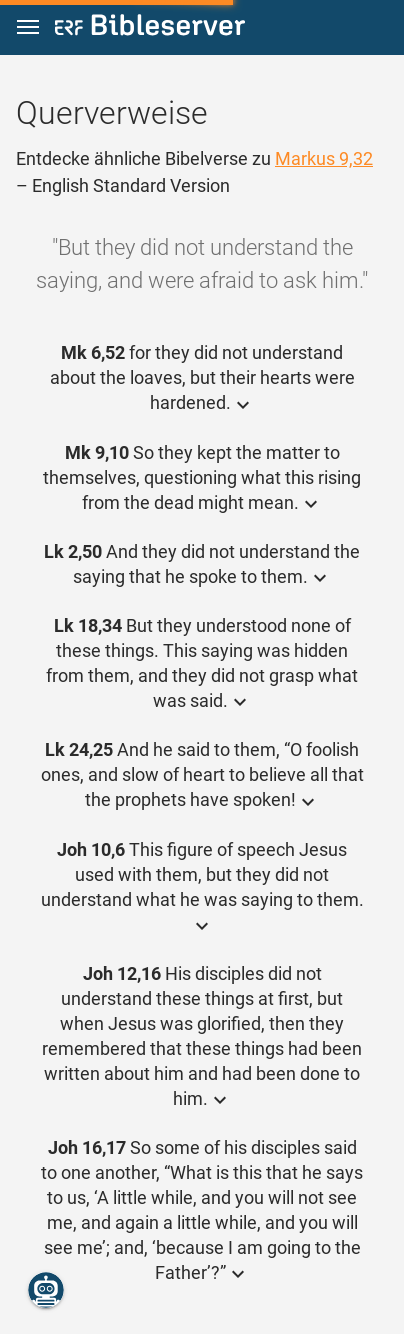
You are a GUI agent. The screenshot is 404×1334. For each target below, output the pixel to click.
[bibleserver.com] (150, 28)
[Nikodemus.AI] (46, 1290)
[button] (28, 27)
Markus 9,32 (324, 158)
